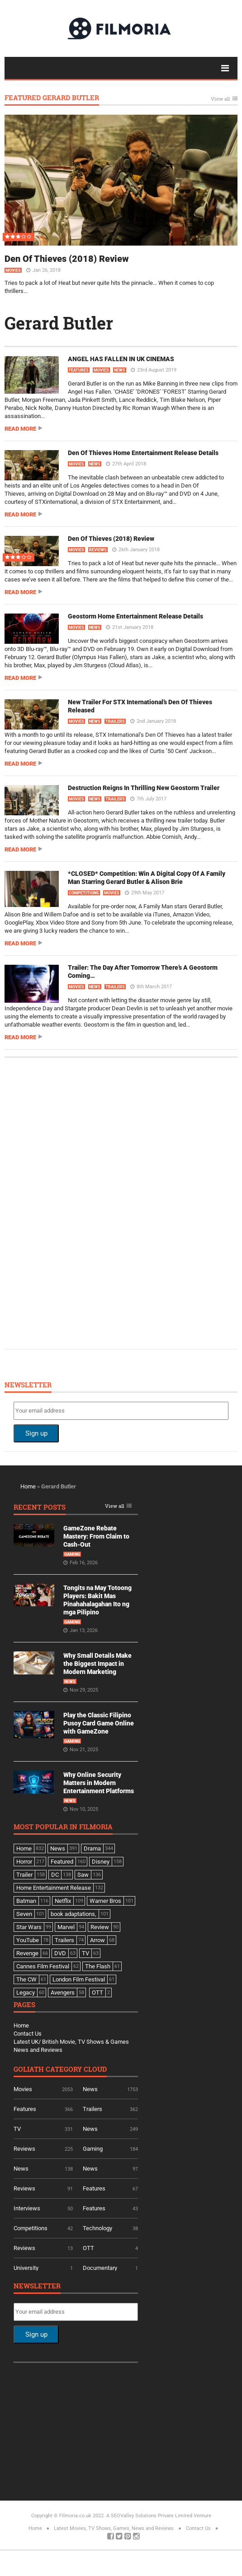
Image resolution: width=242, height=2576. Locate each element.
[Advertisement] (81, 1202)
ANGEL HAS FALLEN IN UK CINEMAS (121, 359)
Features (79, 370)
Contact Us (28, 2033)
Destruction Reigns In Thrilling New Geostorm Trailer (143, 787)
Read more (20, 429)
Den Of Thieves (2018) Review (67, 258)
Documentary (100, 2268)
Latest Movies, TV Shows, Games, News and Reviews (114, 2528)
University (26, 2268)
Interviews (27, 2208)
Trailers (115, 721)
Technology (97, 2228)
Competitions (84, 893)
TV (17, 2129)
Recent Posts (40, 1507)
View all (220, 99)
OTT (88, 2248)
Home (28, 1486)
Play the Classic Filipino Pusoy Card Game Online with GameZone (98, 1723)
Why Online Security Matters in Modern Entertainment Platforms (98, 1783)
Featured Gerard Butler (52, 98)
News (119, 370)
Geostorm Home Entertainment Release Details (135, 616)
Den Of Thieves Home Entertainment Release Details (143, 452)
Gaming (72, 1554)
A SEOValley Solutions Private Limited (149, 2516)
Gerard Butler (59, 323)
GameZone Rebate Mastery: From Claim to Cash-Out (96, 1536)
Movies (13, 270)
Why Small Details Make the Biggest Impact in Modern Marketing (97, 1663)
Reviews (98, 550)
